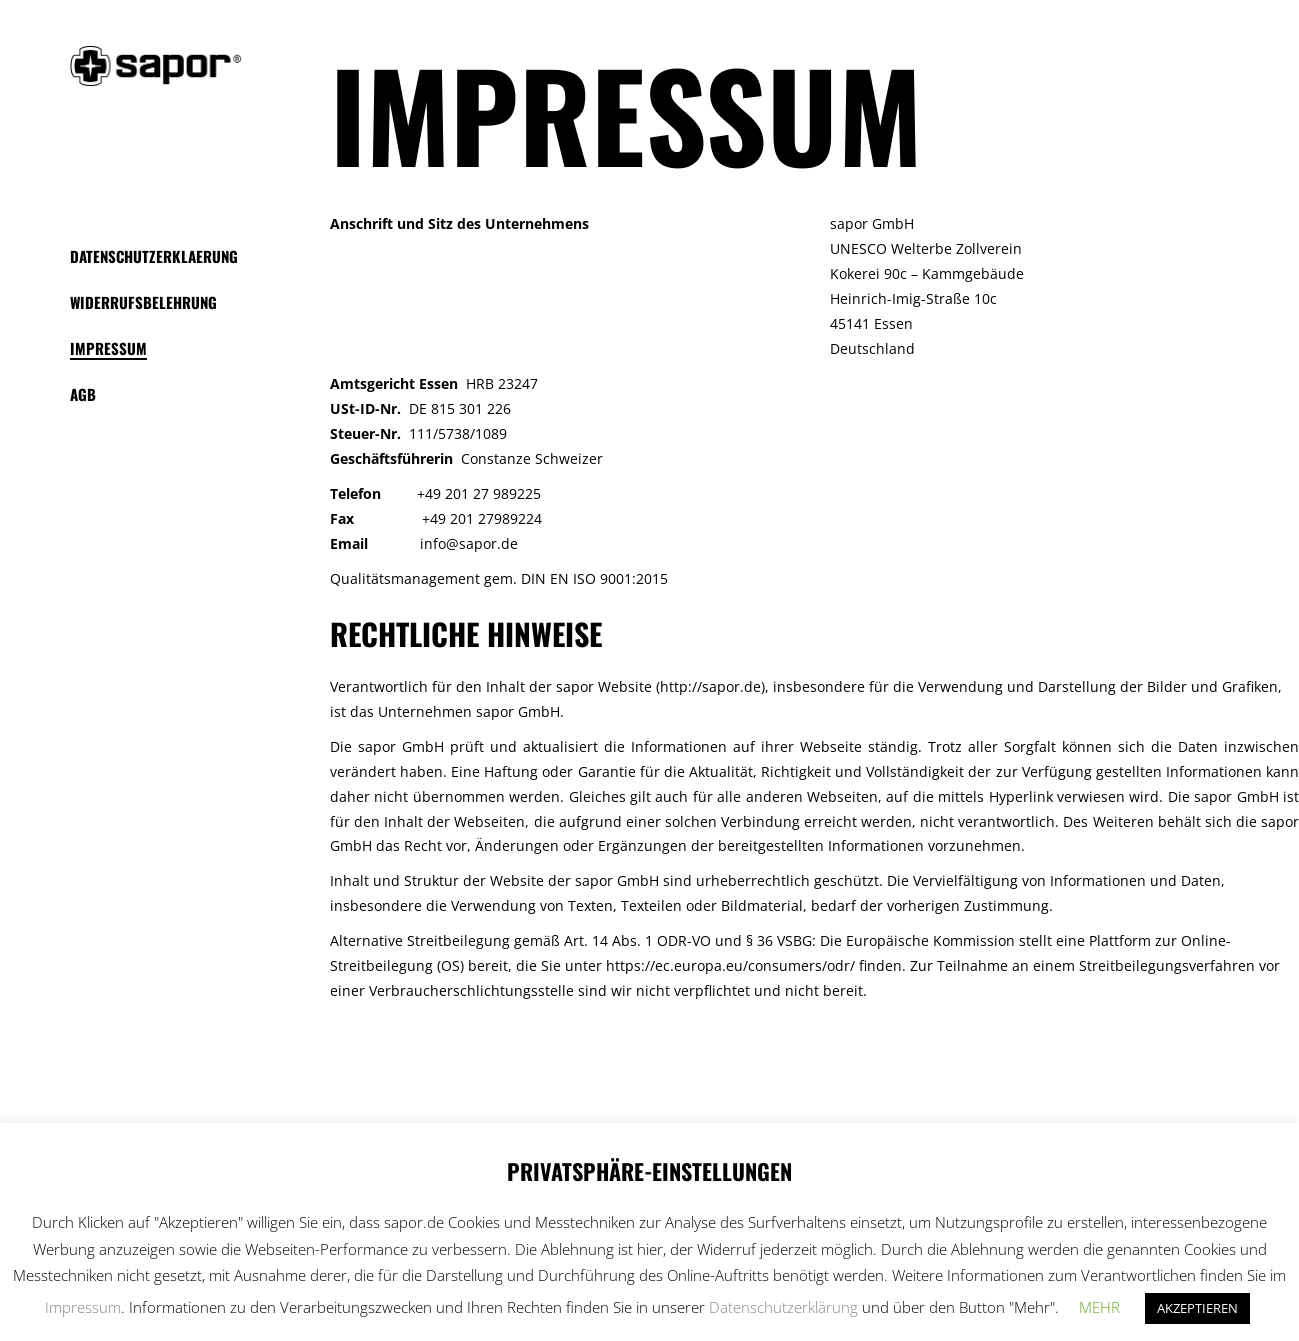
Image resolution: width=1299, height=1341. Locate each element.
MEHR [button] (1099, 1307)
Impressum (83, 1307)
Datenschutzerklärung (783, 1307)
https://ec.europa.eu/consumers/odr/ (730, 965)
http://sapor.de (710, 686)
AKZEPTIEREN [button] (1197, 1308)
